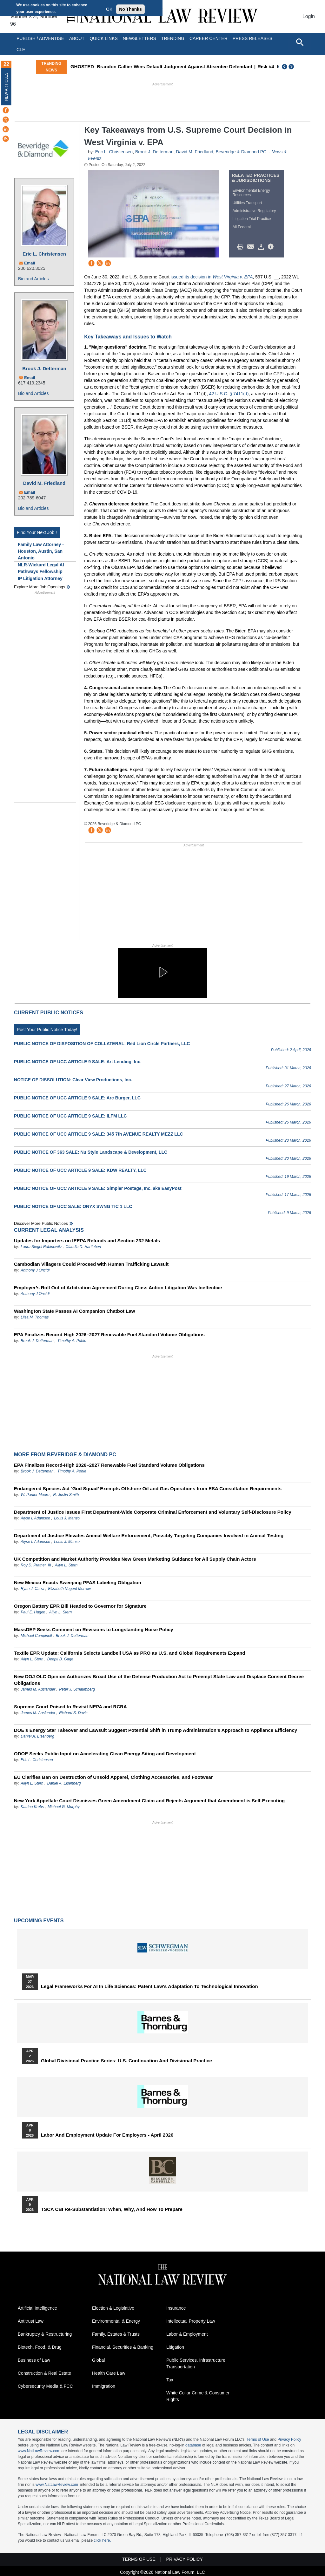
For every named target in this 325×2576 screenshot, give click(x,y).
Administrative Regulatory (254, 211)
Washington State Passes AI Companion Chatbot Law (74, 1311)
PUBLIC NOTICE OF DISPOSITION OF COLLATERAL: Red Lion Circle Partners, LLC (102, 1043)
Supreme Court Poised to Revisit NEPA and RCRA (70, 1706)
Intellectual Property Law (190, 2321)
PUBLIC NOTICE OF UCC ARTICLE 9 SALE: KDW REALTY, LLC (80, 1170)
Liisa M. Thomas (35, 1317)
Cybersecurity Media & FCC (45, 2386)
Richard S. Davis (73, 1713)
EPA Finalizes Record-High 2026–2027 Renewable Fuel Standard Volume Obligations (109, 1334)
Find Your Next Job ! (37, 532)
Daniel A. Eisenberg (37, 1736)
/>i (271, 247)
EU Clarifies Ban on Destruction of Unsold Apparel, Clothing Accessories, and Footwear (113, 1777)
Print (242, 247)
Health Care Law (108, 2373)
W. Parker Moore (35, 1494)
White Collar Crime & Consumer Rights (197, 2396)
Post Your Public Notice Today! (47, 1029)
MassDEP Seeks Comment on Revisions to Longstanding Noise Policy (93, 1629)
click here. (102, 2540)
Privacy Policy (289, 2439)
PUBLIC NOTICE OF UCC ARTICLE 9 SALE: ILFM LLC (70, 1115)
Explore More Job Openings (39, 586)
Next (292, 67)
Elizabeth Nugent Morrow (69, 1588)
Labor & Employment (187, 2334)
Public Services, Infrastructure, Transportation (196, 2363)
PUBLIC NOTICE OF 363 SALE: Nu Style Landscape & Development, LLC (90, 1152)
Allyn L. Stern (66, 1565)
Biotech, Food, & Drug (40, 2347)
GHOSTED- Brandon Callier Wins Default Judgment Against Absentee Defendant (190, 66)
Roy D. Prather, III (36, 1565)
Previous (284, 67)
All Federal (242, 227)
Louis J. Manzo (67, 1518)
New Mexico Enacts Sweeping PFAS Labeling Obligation (77, 1582)
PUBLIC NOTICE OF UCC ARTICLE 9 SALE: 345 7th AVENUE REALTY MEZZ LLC (98, 1134)
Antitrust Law (30, 2321)
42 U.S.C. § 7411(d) (229, 393)
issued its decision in (212, 276)
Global (98, 2360)
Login (308, 16)
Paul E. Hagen (33, 1612)
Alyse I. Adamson (35, 1518)
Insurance (176, 2308)
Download (262, 247)
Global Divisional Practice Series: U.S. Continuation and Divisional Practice (126, 2060)
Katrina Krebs (32, 1807)
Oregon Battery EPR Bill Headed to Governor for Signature (80, 1606)
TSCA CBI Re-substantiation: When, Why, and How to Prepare (111, 2209)
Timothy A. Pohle (71, 1340)
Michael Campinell (36, 1635)
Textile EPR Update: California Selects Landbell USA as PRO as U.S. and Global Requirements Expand (129, 1653)
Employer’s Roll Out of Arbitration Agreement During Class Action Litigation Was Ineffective (118, 1287)
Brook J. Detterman (44, 368)
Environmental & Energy (116, 2321)
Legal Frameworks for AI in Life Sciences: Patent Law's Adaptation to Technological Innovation (149, 1986)
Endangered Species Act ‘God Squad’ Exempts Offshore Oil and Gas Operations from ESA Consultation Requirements (148, 1488)
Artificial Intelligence (37, 2308)
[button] (162, 972)
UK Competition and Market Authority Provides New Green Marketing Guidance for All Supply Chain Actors (135, 1559)
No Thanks (130, 9)
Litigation (175, 2347)
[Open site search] (299, 42)
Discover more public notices (41, 1223)
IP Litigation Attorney (40, 578)
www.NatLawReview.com (39, 2451)
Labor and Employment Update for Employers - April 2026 (107, 2135)
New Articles (6, 86)
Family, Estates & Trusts (116, 2334)
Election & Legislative (113, 2308)
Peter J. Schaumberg (77, 1689)
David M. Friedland (44, 483)
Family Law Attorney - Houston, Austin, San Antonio (41, 551)
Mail (252, 247)
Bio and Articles (33, 278)
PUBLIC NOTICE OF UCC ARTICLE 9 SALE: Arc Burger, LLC (77, 1097)
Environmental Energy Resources (251, 192)
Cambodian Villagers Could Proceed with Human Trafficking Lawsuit (91, 1264)
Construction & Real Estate (44, 2373)
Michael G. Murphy (64, 1807)
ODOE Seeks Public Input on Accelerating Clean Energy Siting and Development (105, 1753)
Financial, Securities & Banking (122, 2347)
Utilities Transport (247, 203)
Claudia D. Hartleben (83, 1247)
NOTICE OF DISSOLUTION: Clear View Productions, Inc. (73, 1079)
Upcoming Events (38, 1920)
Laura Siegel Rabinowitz (41, 1247)
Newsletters (139, 38)
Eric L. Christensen (44, 254)
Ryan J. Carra (32, 1588)
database (193, 2445)
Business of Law (34, 2360)
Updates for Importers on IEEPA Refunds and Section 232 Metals (87, 1240)
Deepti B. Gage (60, 1659)
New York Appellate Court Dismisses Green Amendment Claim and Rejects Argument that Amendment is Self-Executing (149, 1800)
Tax (169, 2379)
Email (29, 263)
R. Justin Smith (66, 1494)
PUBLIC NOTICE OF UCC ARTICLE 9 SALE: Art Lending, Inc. (78, 1061)
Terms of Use (258, 2439)
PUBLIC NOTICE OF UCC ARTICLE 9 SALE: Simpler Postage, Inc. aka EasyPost (98, 1188)
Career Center (208, 38)
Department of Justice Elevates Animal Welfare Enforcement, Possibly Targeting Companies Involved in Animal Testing (148, 1535)
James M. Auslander (38, 1689)
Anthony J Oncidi (35, 1270)
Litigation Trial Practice (252, 219)
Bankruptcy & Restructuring (45, 2334)
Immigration (103, 2386)
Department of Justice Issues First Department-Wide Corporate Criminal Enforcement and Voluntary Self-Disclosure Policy (152, 1512)
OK (109, 9)
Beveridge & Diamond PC (242, 151)
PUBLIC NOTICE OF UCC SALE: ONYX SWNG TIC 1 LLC (73, 1206)
